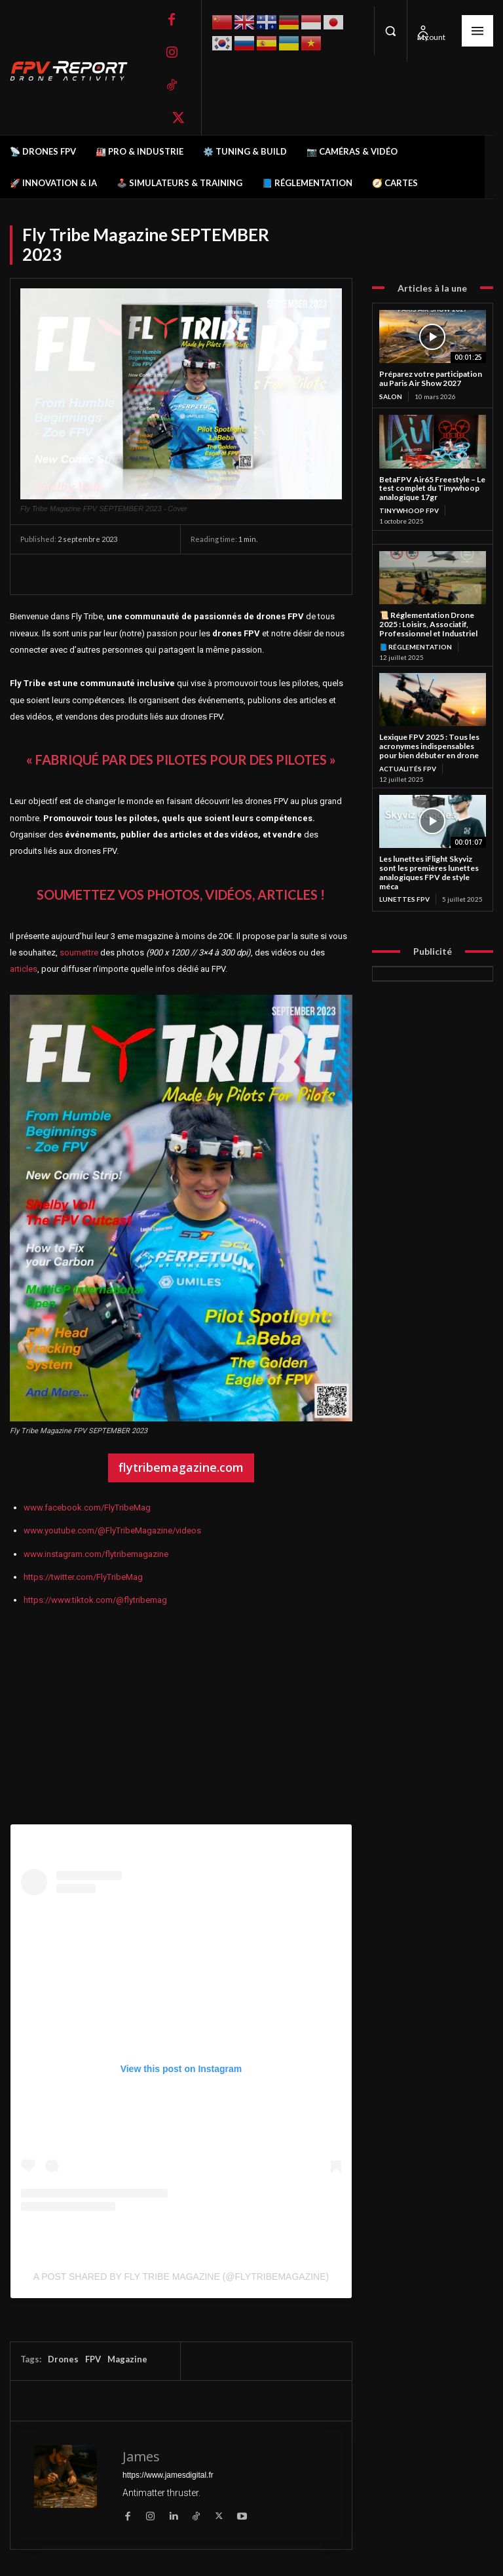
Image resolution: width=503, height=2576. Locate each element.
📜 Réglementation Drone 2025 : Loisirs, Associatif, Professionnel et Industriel (428, 624)
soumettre (79, 952)
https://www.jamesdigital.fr (168, 2475)
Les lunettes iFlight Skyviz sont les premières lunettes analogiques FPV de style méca (429, 872)
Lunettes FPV (404, 899)
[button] (390, 31)
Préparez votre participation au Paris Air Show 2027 (430, 378)
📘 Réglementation (415, 647)
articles (23, 969)
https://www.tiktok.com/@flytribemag (95, 1600)
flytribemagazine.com (181, 1467)
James (141, 2456)
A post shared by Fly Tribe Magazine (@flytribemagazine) (181, 2276)
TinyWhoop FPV (409, 510)
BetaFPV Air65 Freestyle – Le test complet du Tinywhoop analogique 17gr (432, 488)
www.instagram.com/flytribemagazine (96, 1554)
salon (390, 396)
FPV (93, 2359)
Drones (63, 2359)
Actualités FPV (407, 769)
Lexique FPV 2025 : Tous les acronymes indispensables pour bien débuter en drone (429, 746)
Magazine (127, 2359)
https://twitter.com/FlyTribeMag (83, 1577)
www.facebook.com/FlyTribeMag (87, 1507)
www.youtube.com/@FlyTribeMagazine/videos (112, 1530)
